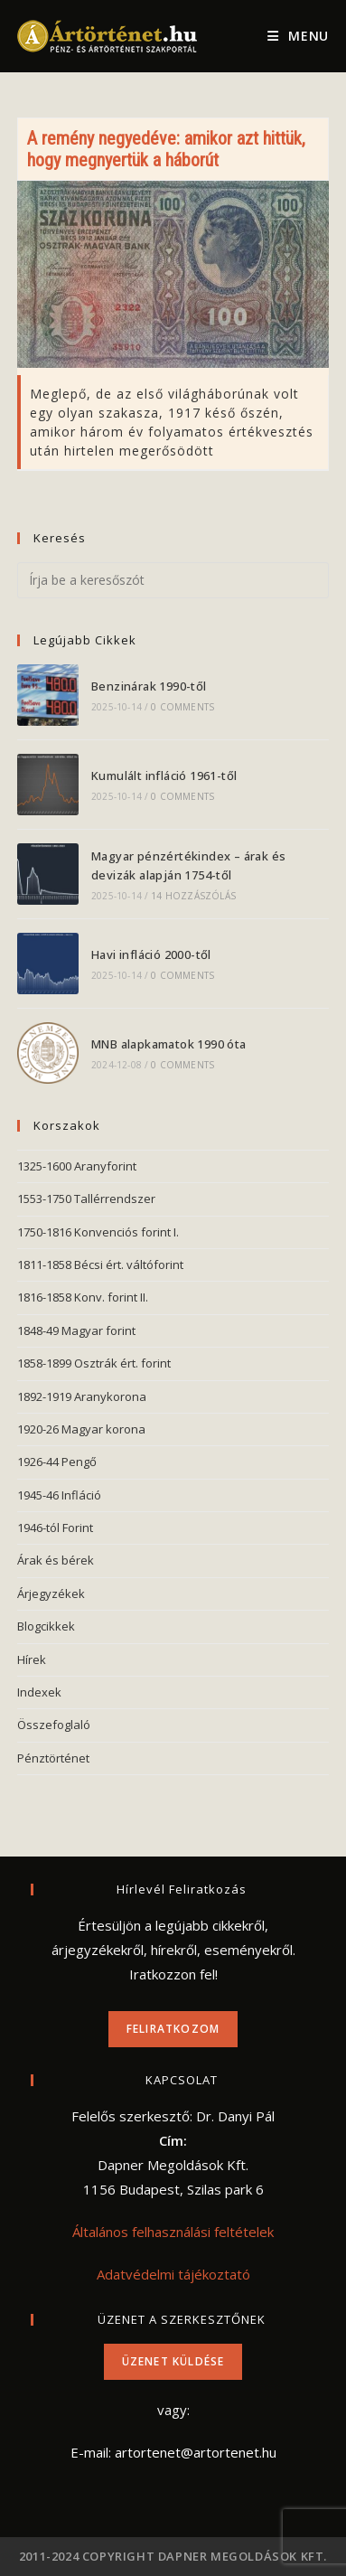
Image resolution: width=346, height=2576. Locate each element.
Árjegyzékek (51, 1593)
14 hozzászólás (193, 895)
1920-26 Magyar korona (81, 1429)
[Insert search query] (173, 580)
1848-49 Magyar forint (76, 1330)
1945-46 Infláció (59, 1495)
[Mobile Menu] (298, 36)
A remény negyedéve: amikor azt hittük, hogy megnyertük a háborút (166, 149)
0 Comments (182, 706)
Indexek (39, 1692)
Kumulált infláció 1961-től (164, 775)
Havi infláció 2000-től (151, 954)
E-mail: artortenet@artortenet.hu (173, 2452)
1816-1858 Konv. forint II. (82, 1297)
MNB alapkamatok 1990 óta (169, 1044)
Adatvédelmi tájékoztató (173, 2274)
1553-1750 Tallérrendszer (86, 1198)
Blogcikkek (46, 1626)
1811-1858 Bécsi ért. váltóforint (100, 1264)
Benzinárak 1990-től (149, 686)
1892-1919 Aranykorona (81, 1396)
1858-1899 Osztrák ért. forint (94, 1363)
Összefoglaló (53, 1724)
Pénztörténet (53, 1758)
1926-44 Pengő (57, 1461)
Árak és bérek (55, 1560)
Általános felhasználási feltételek (173, 2232)
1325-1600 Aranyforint (76, 1166)
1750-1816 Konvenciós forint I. (98, 1232)
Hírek (31, 1659)
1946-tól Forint (55, 1527)
